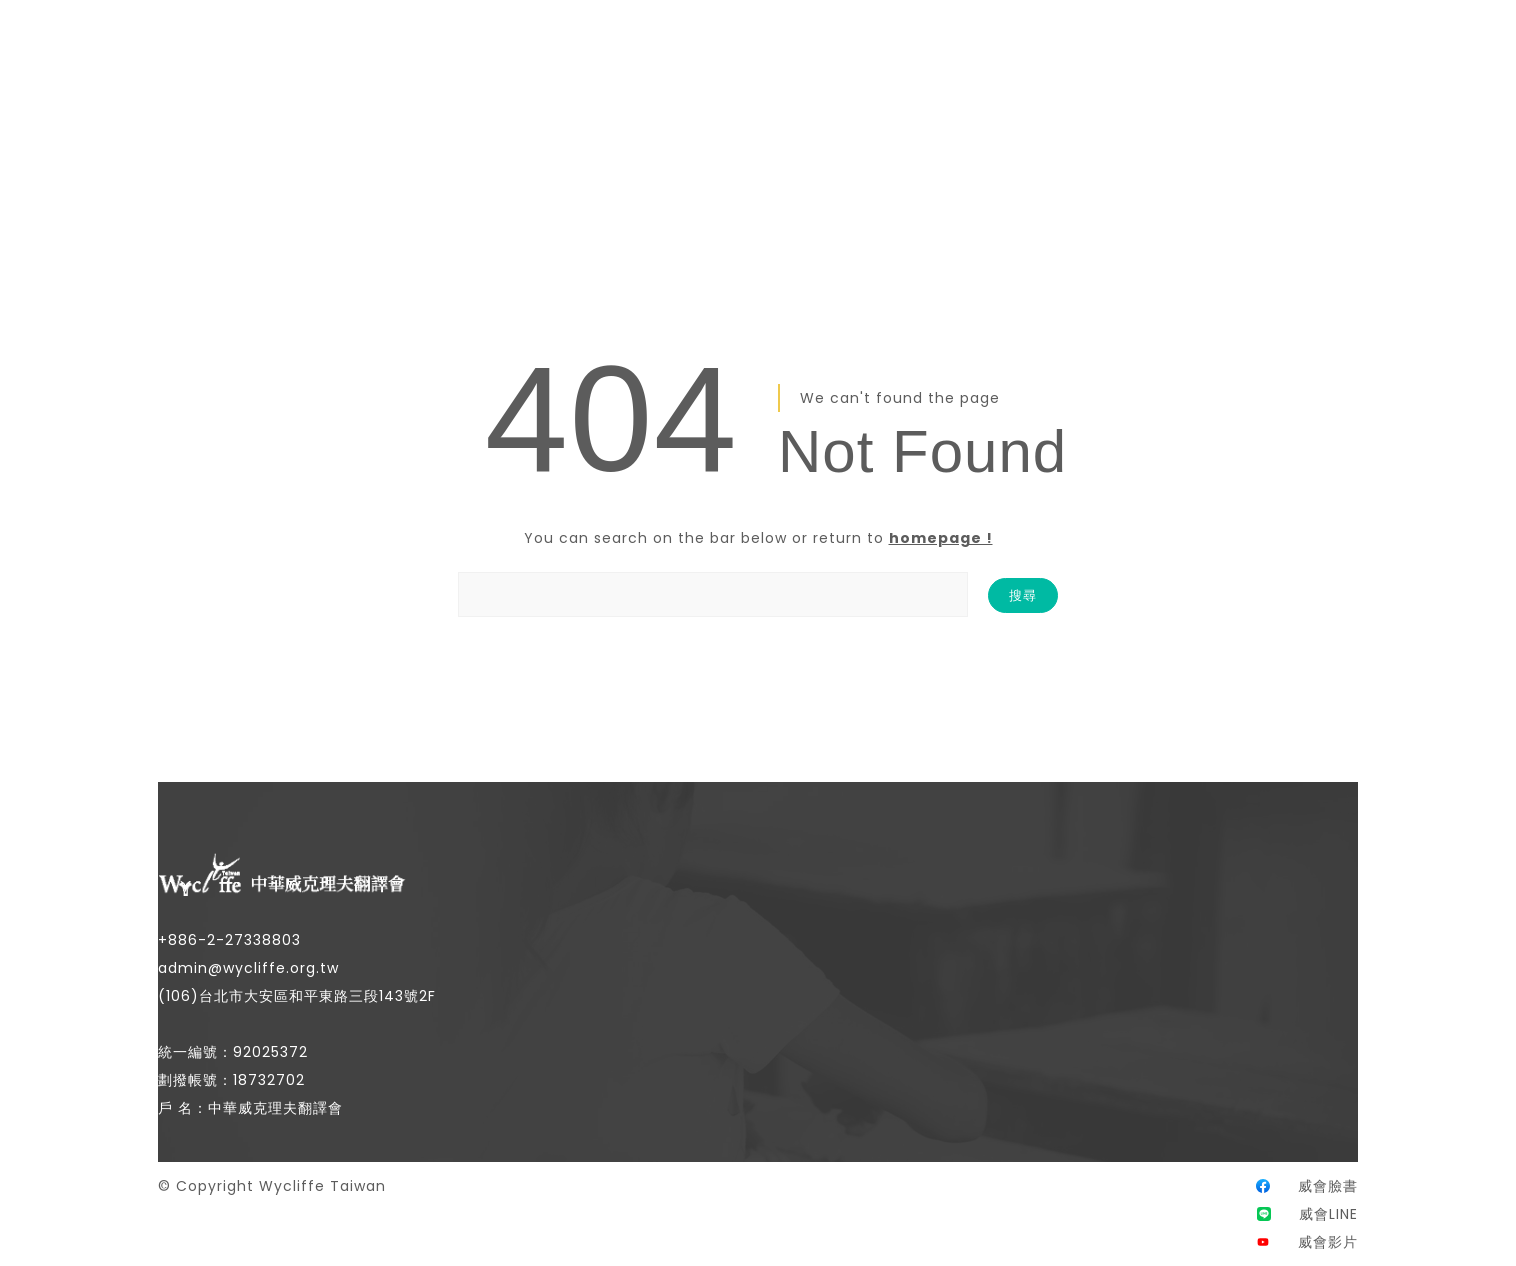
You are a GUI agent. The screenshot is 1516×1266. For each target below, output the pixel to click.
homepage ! (941, 538)
